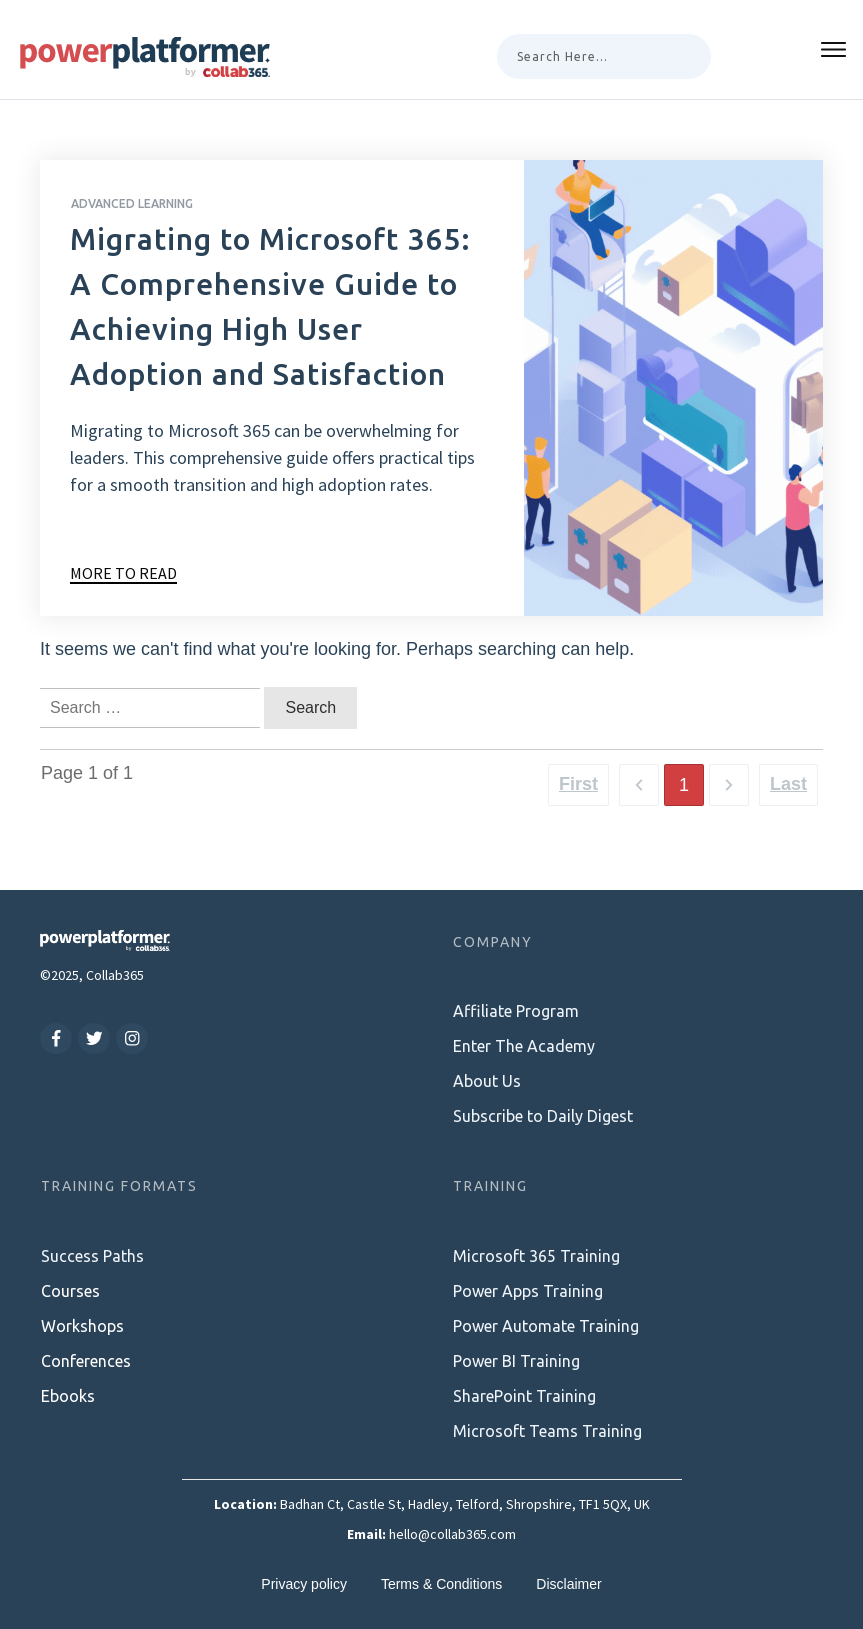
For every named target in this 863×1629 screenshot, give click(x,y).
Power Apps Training (528, 1291)
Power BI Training (516, 1361)
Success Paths (92, 1256)
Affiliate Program (516, 1011)
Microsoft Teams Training (547, 1431)
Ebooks (68, 1396)
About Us (487, 1081)
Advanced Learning (132, 203)
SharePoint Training (524, 1396)
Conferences (86, 1361)
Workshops (82, 1326)
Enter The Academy (524, 1046)
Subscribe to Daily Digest (543, 1116)
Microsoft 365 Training (536, 1256)
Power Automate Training (546, 1326)
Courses (70, 1291)
